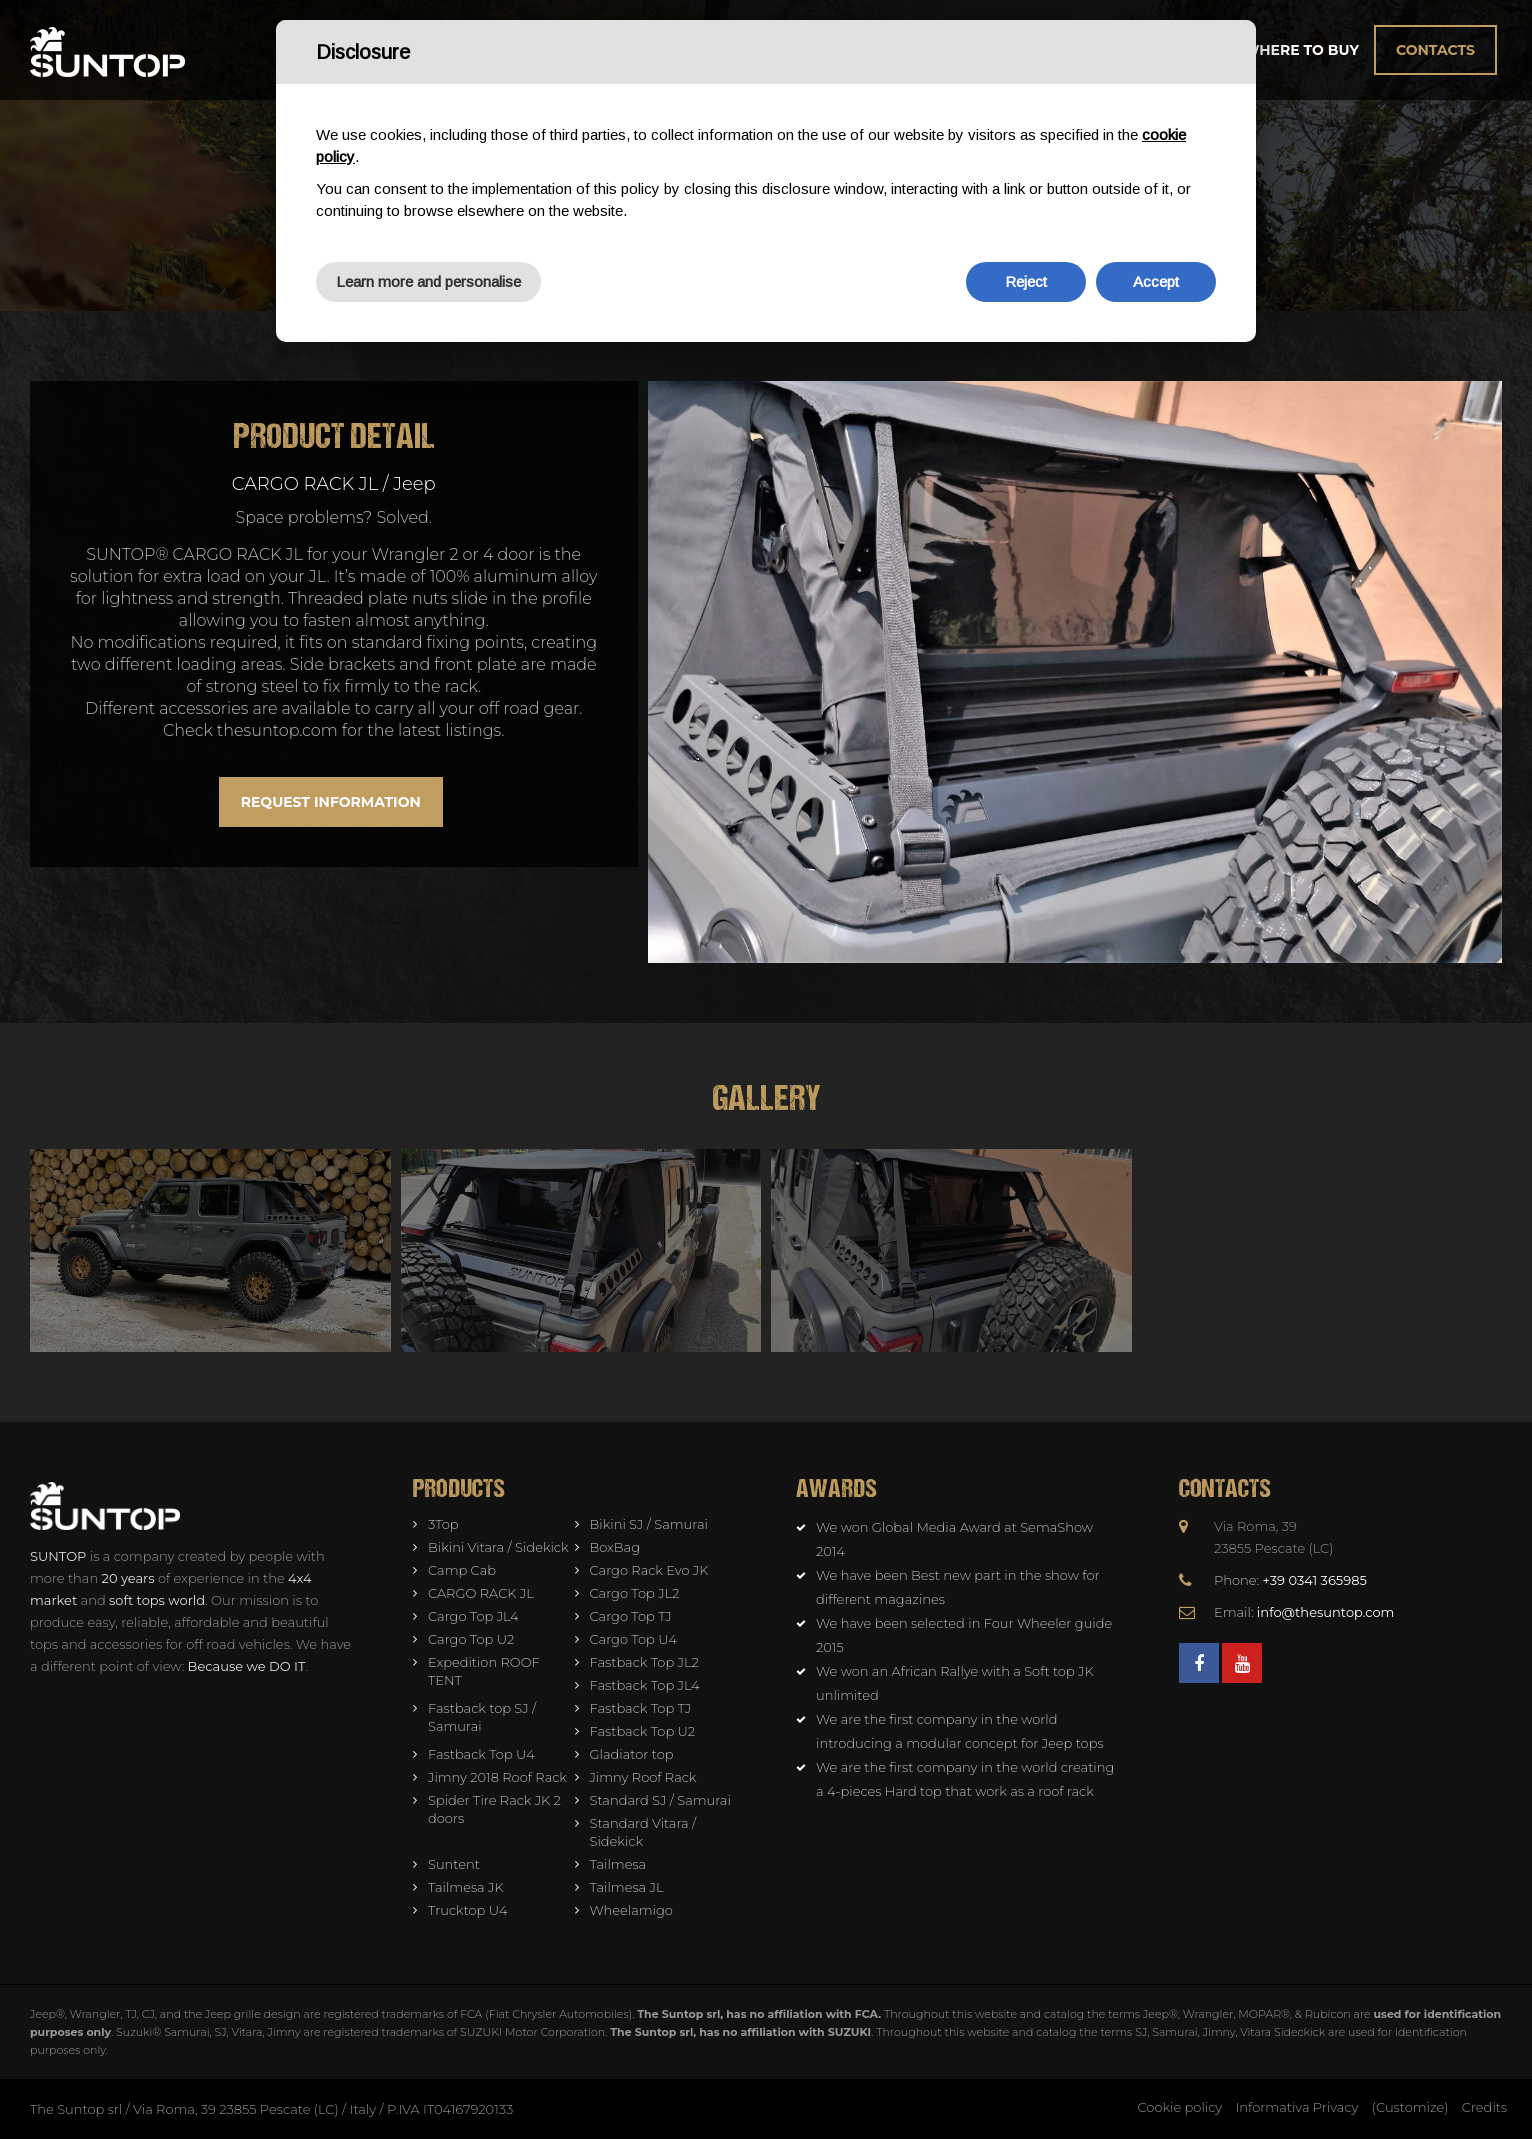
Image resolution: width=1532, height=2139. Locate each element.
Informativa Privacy (1297, 2107)
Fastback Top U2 (643, 1731)
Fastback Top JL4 (645, 1685)
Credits (1484, 2107)
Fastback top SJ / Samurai (482, 1717)
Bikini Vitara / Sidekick (498, 1547)
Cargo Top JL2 (635, 1593)
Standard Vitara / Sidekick (643, 1832)
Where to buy (1301, 50)
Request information (331, 802)
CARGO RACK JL (481, 1593)
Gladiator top (632, 1754)
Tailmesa (618, 1864)
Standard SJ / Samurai (660, 1800)
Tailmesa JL (627, 1887)
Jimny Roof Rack (643, 1777)
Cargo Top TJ (631, 1616)
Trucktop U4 (468, 1910)
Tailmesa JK (466, 1887)
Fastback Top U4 (481, 1754)
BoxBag (615, 1547)
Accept (1156, 281)
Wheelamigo (631, 1910)
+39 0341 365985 (1315, 1580)
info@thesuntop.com (1326, 1612)
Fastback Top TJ (641, 1708)
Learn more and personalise (428, 281)
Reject (1026, 281)
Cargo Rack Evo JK (649, 1570)
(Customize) (1410, 2107)
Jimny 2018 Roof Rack (497, 1777)
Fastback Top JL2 (644, 1662)
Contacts (1435, 50)
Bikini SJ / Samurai (649, 1524)
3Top (443, 1524)
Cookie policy (1180, 2107)
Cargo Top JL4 (473, 1616)
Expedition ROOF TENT (484, 1671)
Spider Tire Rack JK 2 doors (494, 1809)
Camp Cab (462, 1570)
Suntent (454, 1864)
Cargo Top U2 (471, 1639)
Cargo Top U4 (633, 1639)
